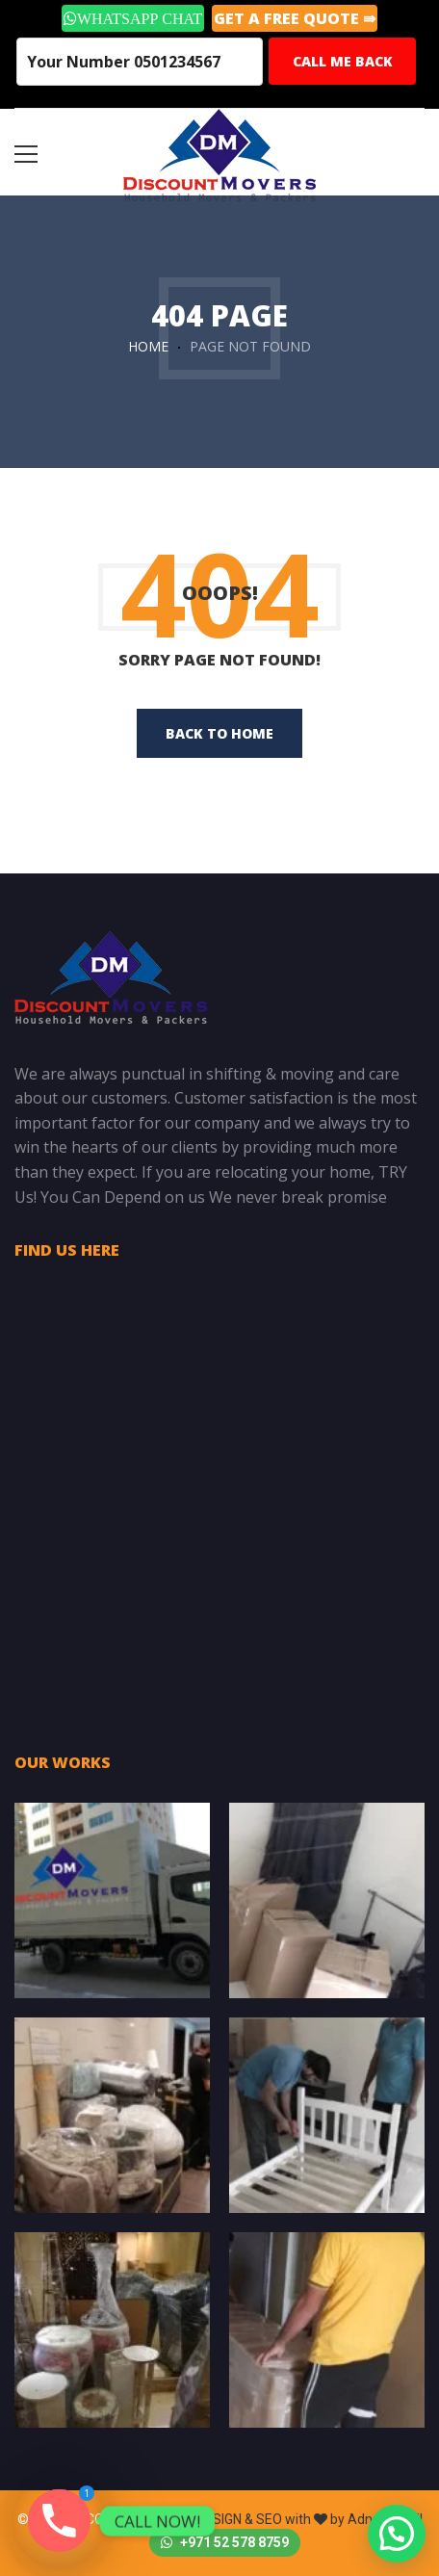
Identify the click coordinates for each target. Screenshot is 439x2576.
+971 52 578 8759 (225, 2542)
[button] (397, 2534)
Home (148, 346)
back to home (219, 733)
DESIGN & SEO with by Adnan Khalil (309, 2519)
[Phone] (59, 2520)
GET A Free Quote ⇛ (294, 18)
